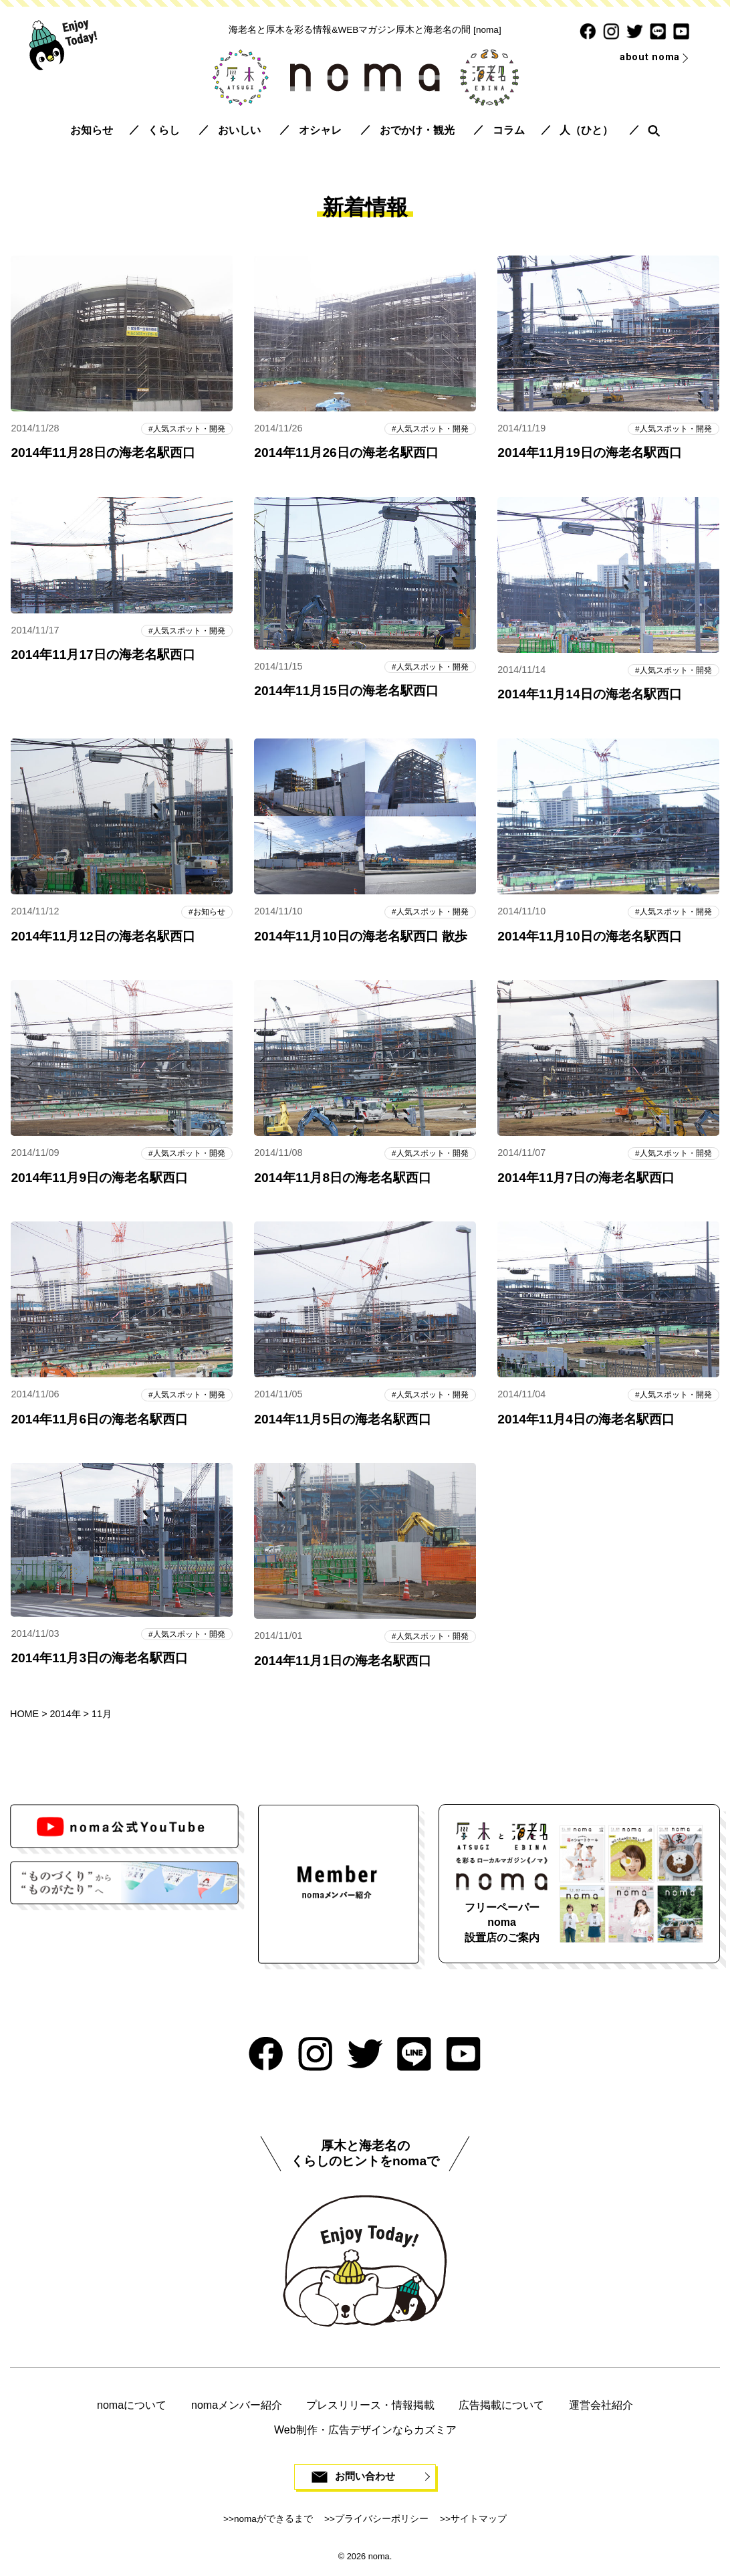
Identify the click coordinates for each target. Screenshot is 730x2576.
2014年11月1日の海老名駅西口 (342, 1664)
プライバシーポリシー (382, 2523)
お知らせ (91, 130)
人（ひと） (586, 130)
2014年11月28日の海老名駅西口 (103, 453)
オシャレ (320, 130)
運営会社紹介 (601, 2408)
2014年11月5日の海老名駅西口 (342, 1422)
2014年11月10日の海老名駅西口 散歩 (360, 937)
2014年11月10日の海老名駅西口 (589, 937)
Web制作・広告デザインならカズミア (365, 2433)
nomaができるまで (273, 2523)
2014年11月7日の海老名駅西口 (586, 1180)
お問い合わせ (365, 2480)
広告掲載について (501, 2408)
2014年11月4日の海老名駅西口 (586, 1422)
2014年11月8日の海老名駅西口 (342, 1180)
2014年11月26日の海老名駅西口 (346, 453)
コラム (509, 130)
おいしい (239, 130)
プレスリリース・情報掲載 (370, 2408)
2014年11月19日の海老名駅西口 (589, 453)
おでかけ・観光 (417, 130)
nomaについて (131, 2408)
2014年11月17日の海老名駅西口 (103, 656)
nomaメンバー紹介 (236, 2408)
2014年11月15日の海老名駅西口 (346, 692)
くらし (164, 130)
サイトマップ (479, 2523)
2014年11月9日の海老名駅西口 (99, 1180)
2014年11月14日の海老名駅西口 (589, 695)
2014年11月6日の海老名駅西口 (99, 1422)
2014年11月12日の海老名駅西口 (103, 937)
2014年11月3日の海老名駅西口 (99, 1662)
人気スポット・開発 (186, 428)
